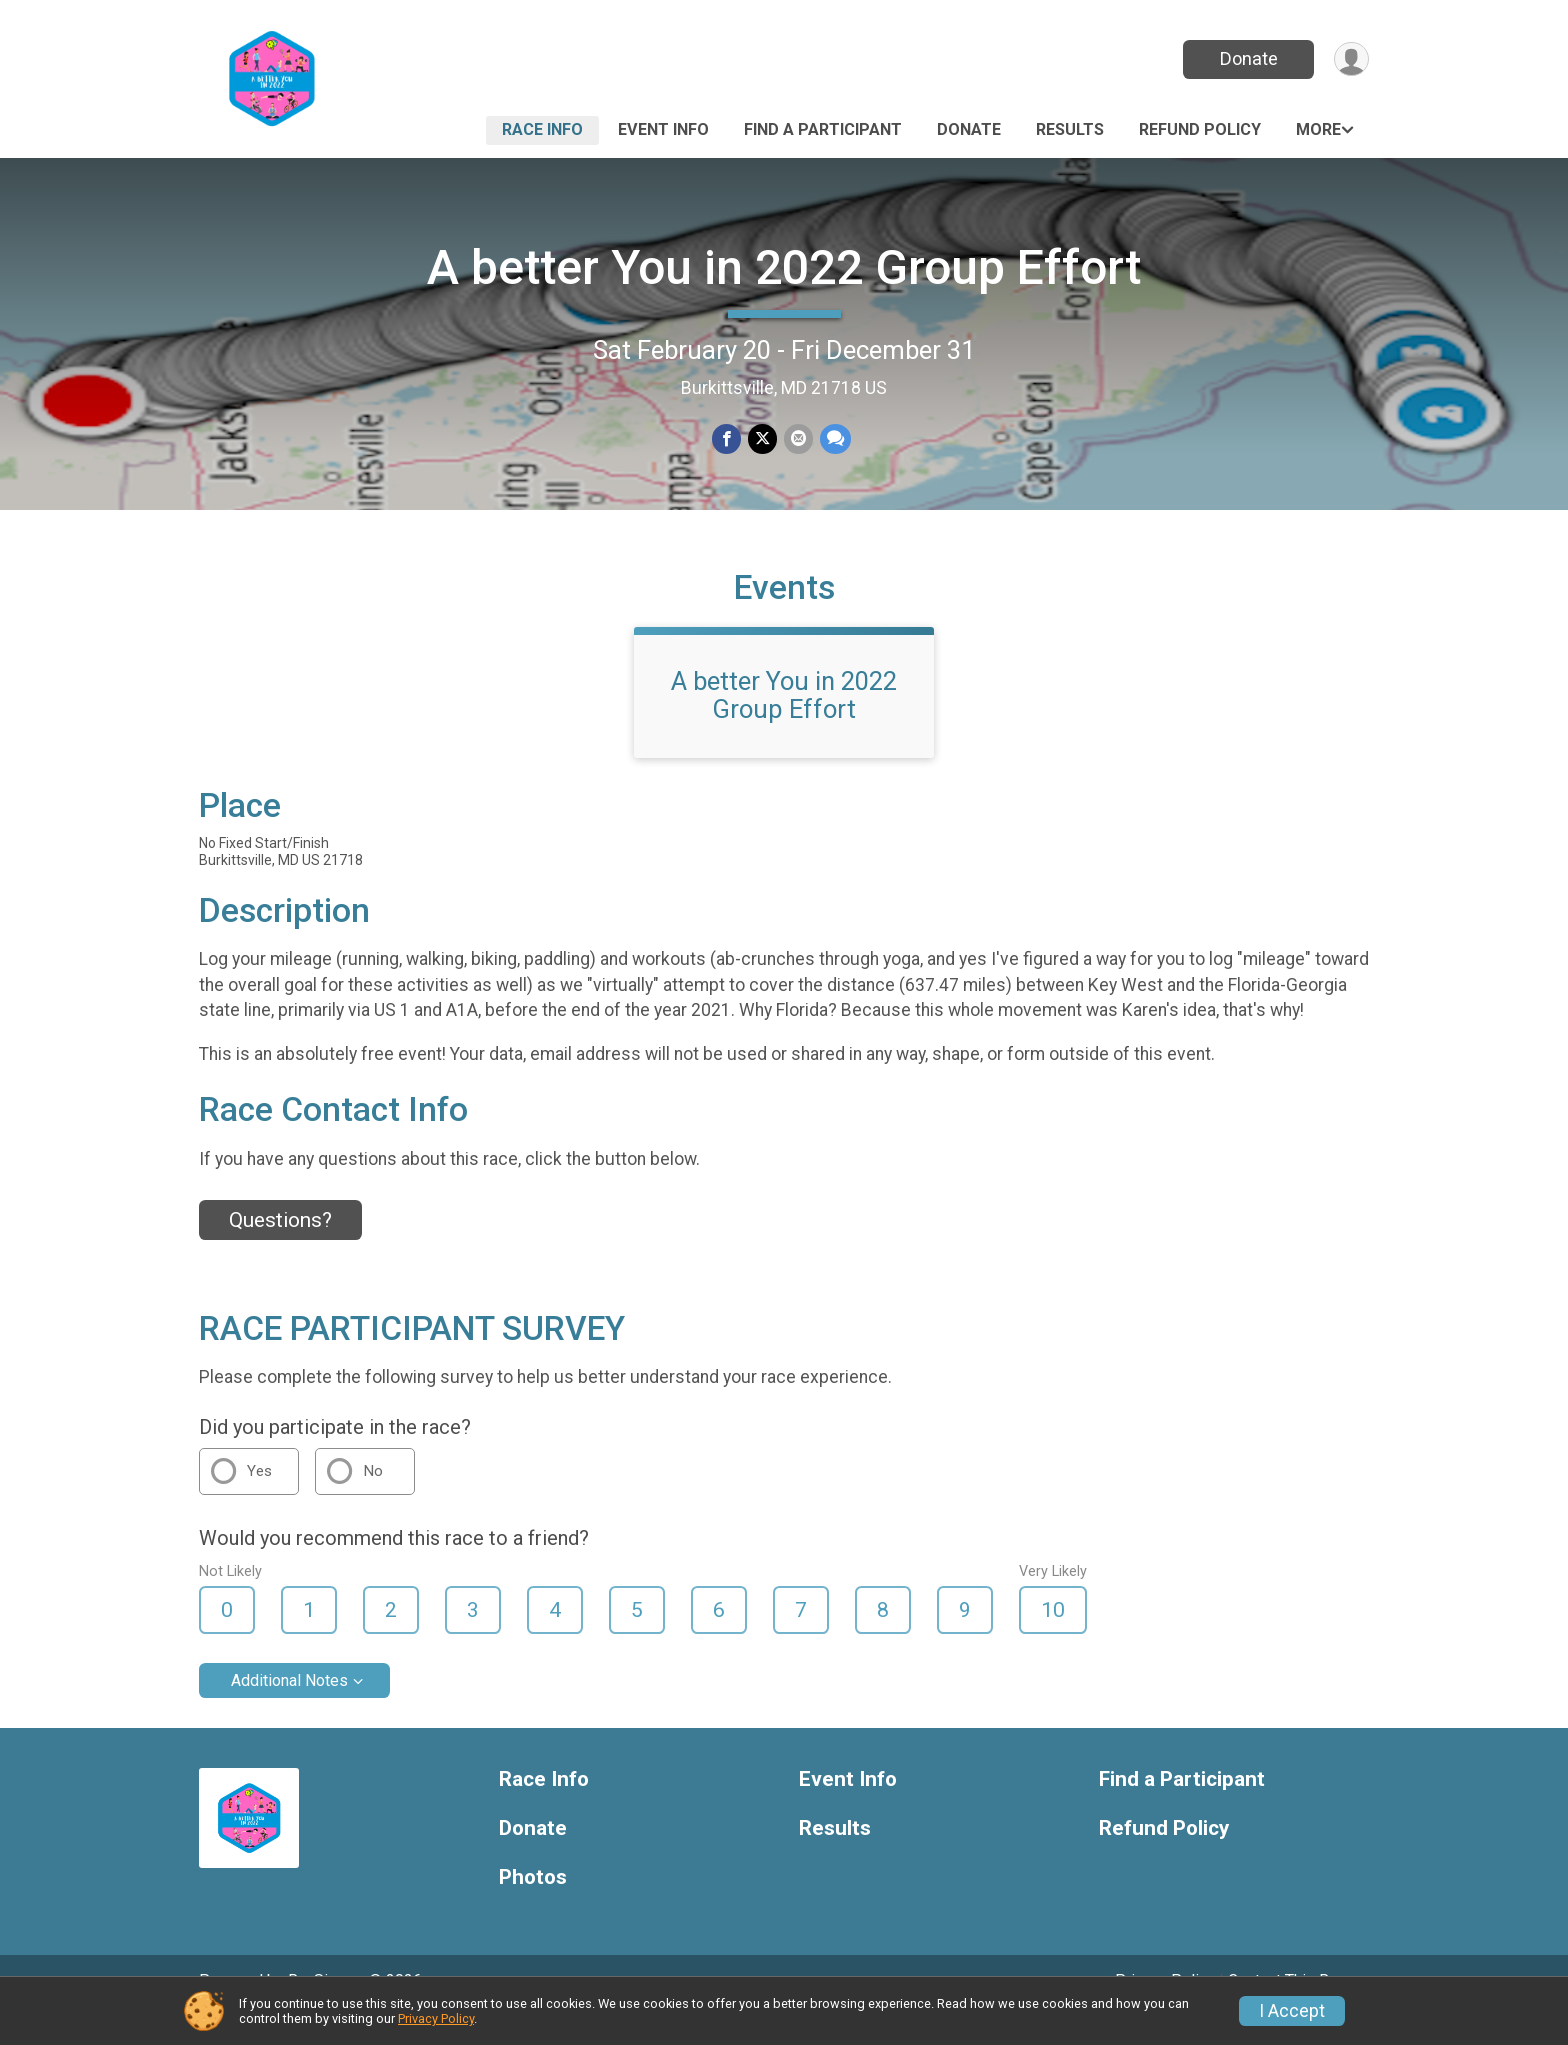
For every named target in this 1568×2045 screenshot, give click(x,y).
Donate (1247, 58)
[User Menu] (1350, 59)
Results (1070, 129)
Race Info (542, 129)
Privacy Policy (436, 2018)
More (1318, 129)
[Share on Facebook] (727, 439)
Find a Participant (823, 129)
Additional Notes (289, 1708)
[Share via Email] (797, 439)
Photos (533, 1905)
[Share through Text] (833, 439)
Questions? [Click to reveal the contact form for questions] (280, 1248)
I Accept (1292, 2011)
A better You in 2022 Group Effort (784, 267)
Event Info (663, 129)
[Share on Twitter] (762, 439)
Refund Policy (1200, 129)
